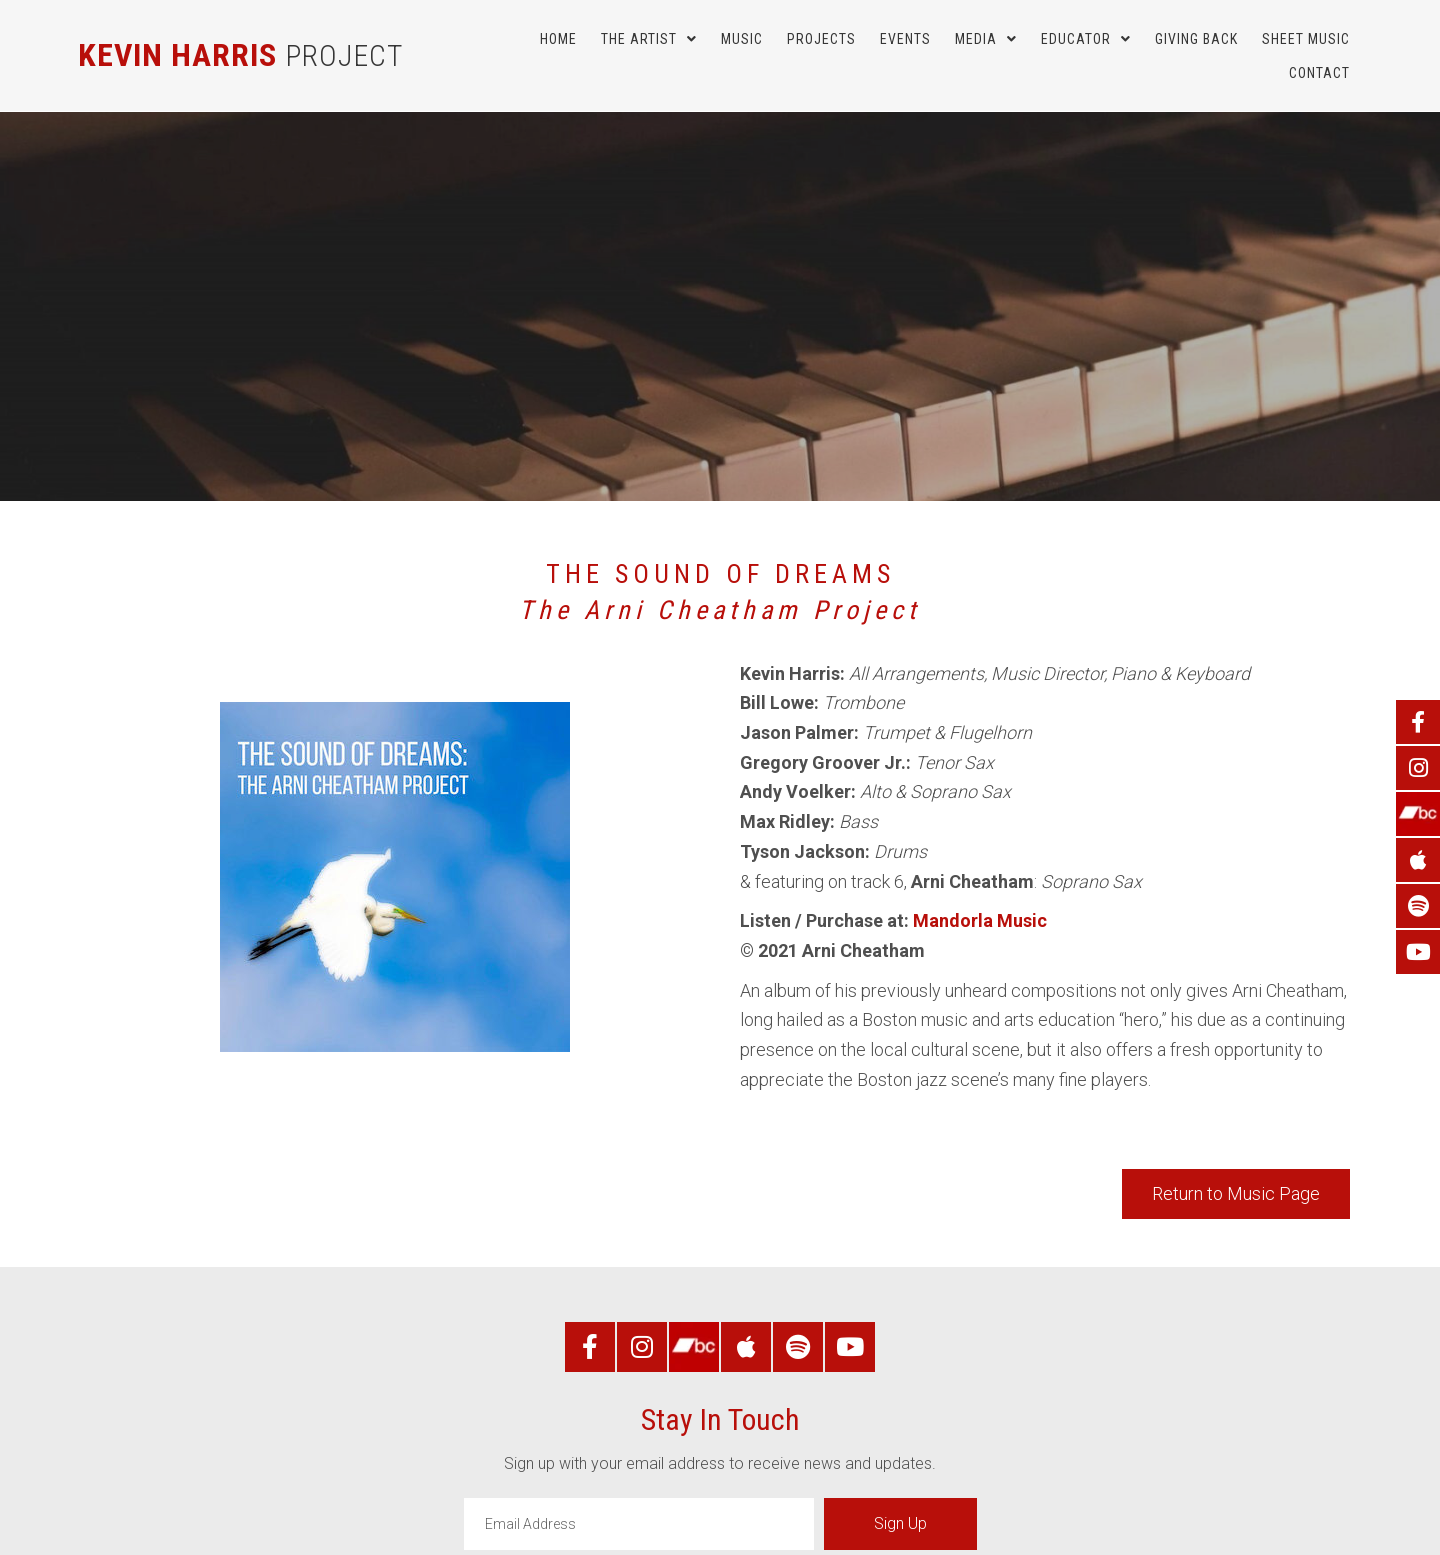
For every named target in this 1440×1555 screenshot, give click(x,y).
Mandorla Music (980, 920)
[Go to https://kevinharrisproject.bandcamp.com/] (1418, 814)
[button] (1236, 1194)
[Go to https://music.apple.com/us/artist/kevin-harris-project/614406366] (1418, 860)
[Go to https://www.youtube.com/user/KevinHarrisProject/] (1418, 952)
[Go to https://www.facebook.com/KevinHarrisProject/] (1418, 722)
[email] (639, 1524)
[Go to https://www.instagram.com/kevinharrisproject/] (1418, 768)
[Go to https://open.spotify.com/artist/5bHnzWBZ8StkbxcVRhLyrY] (1418, 906)
